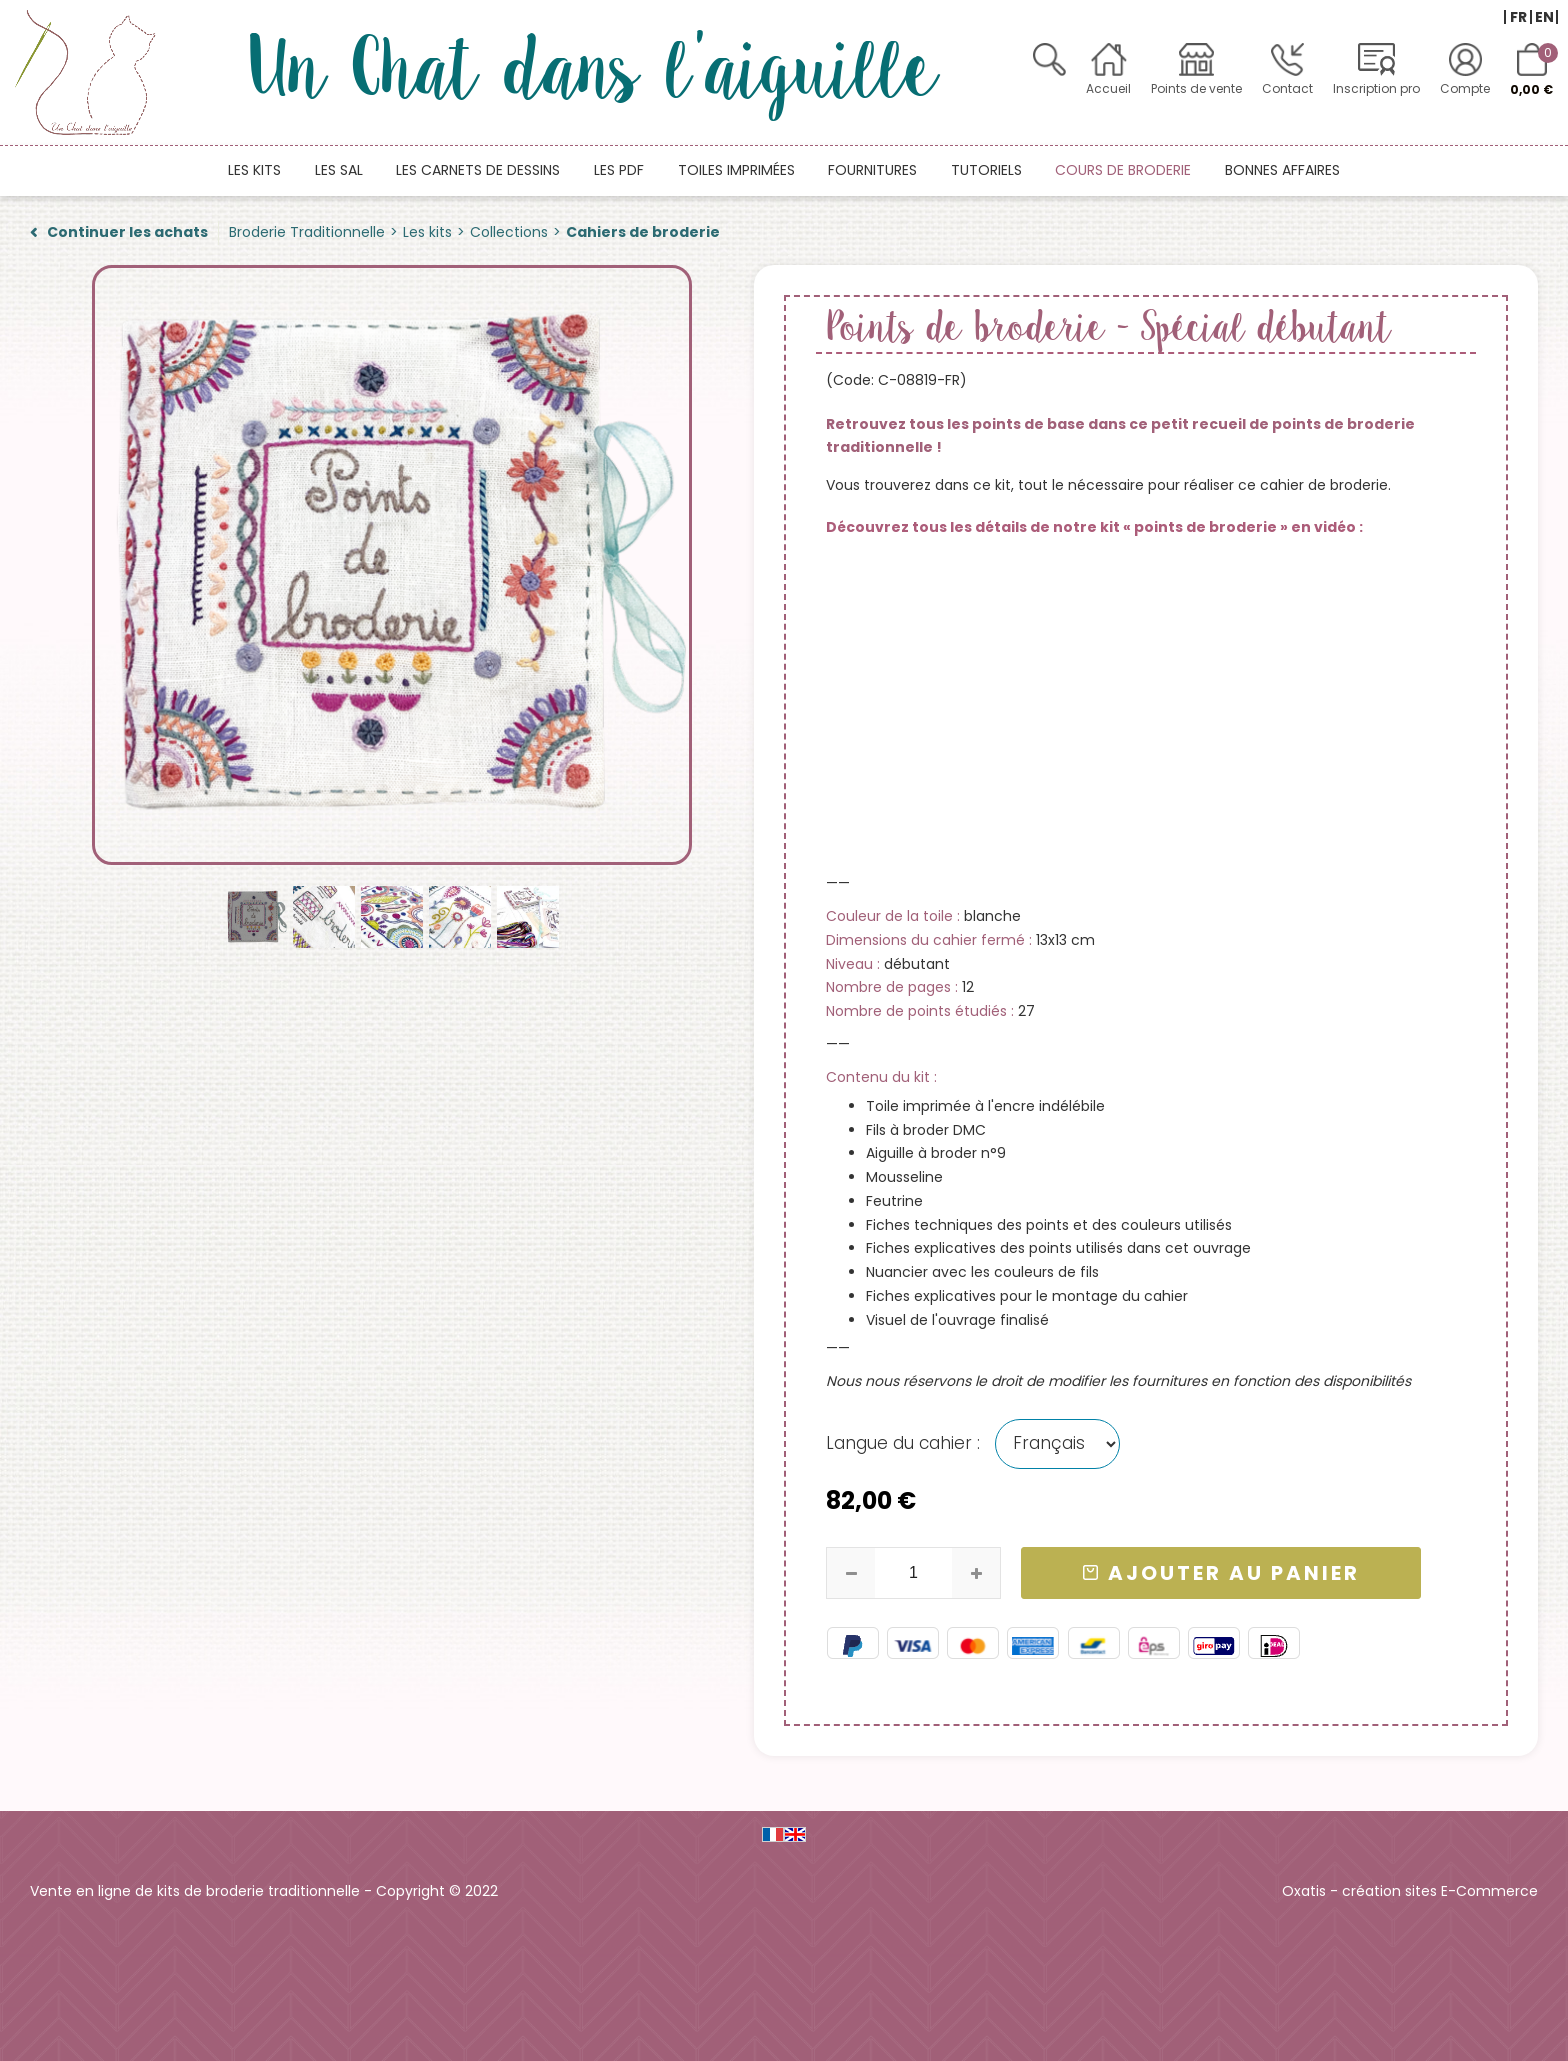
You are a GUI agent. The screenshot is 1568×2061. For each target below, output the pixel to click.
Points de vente (1196, 88)
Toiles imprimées (736, 170)
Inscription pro (1376, 88)
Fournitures (872, 170)
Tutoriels (986, 170)
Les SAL (339, 170)
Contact (1287, 88)
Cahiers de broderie (643, 232)
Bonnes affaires (1282, 170)
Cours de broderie (1123, 170)
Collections (509, 232)
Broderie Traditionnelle (307, 232)
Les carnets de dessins (478, 170)
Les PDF (619, 170)
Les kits (254, 170)
